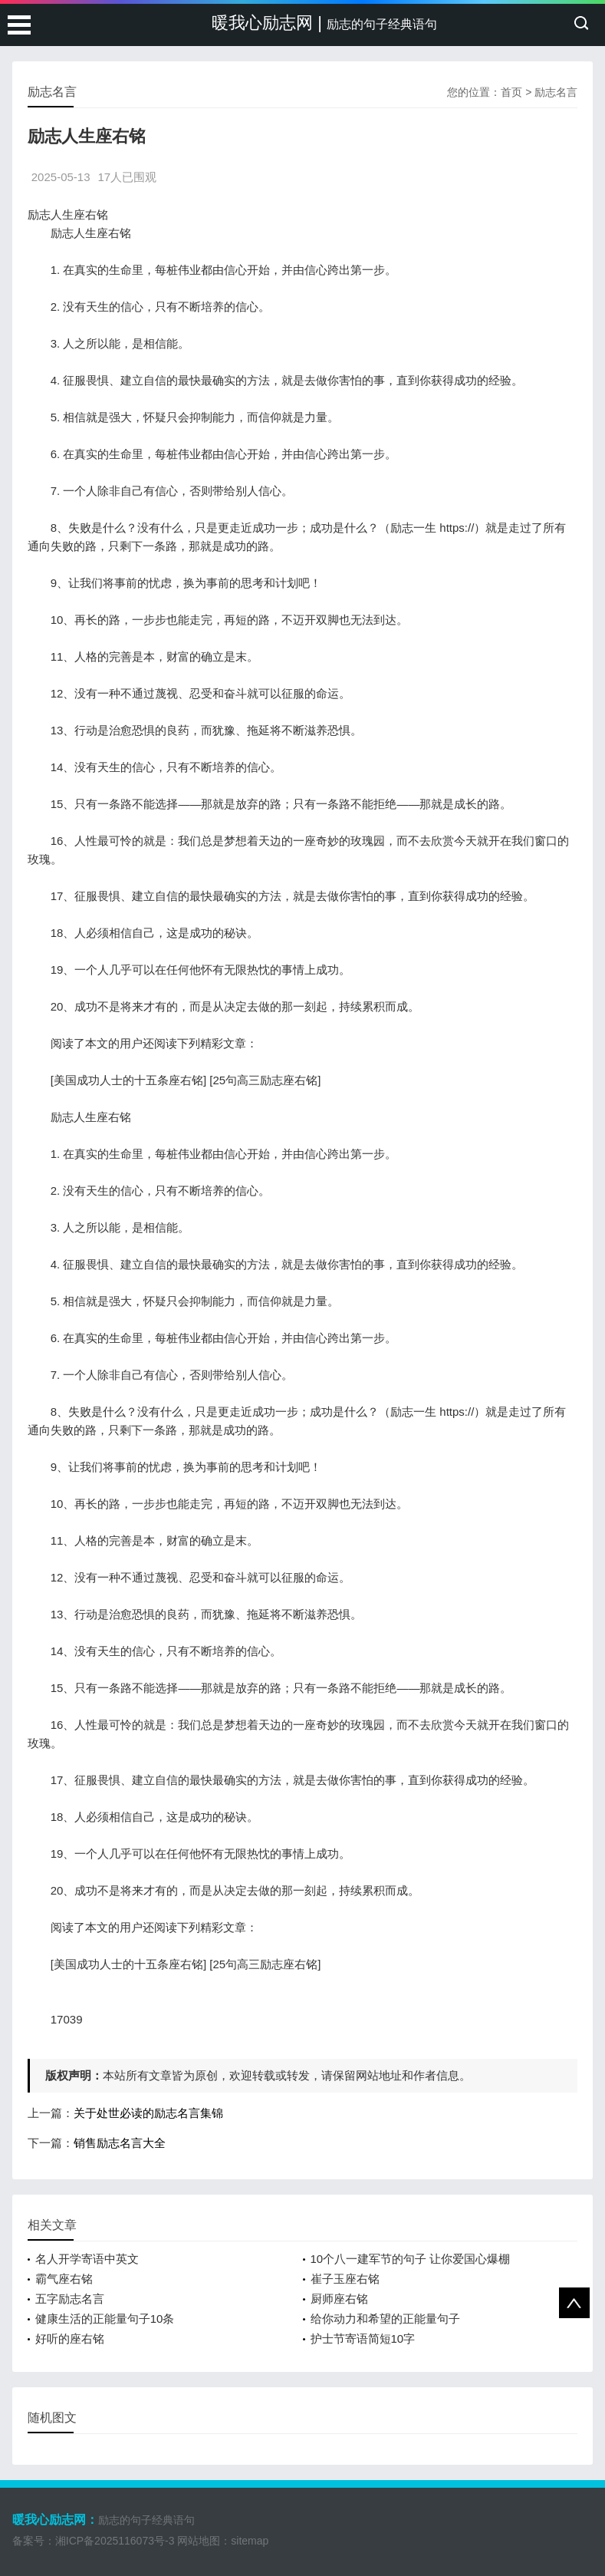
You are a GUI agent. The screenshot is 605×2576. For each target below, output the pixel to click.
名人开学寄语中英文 (87, 2258)
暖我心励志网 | (324, 22)
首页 (511, 92)
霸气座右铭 (64, 2278)
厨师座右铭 (339, 2298)
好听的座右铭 (69, 2338)
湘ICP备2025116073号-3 (115, 2541)
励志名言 (555, 92)
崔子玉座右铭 (345, 2278)
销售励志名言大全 (120, 2142)
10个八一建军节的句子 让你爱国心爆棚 (411, 2258)
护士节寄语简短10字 (363, 2338)
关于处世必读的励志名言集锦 (148, 2112)
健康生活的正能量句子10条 (105, 2318)
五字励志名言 (69, 2298)
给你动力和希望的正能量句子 (385, 2318)
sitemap (249, 2541)
